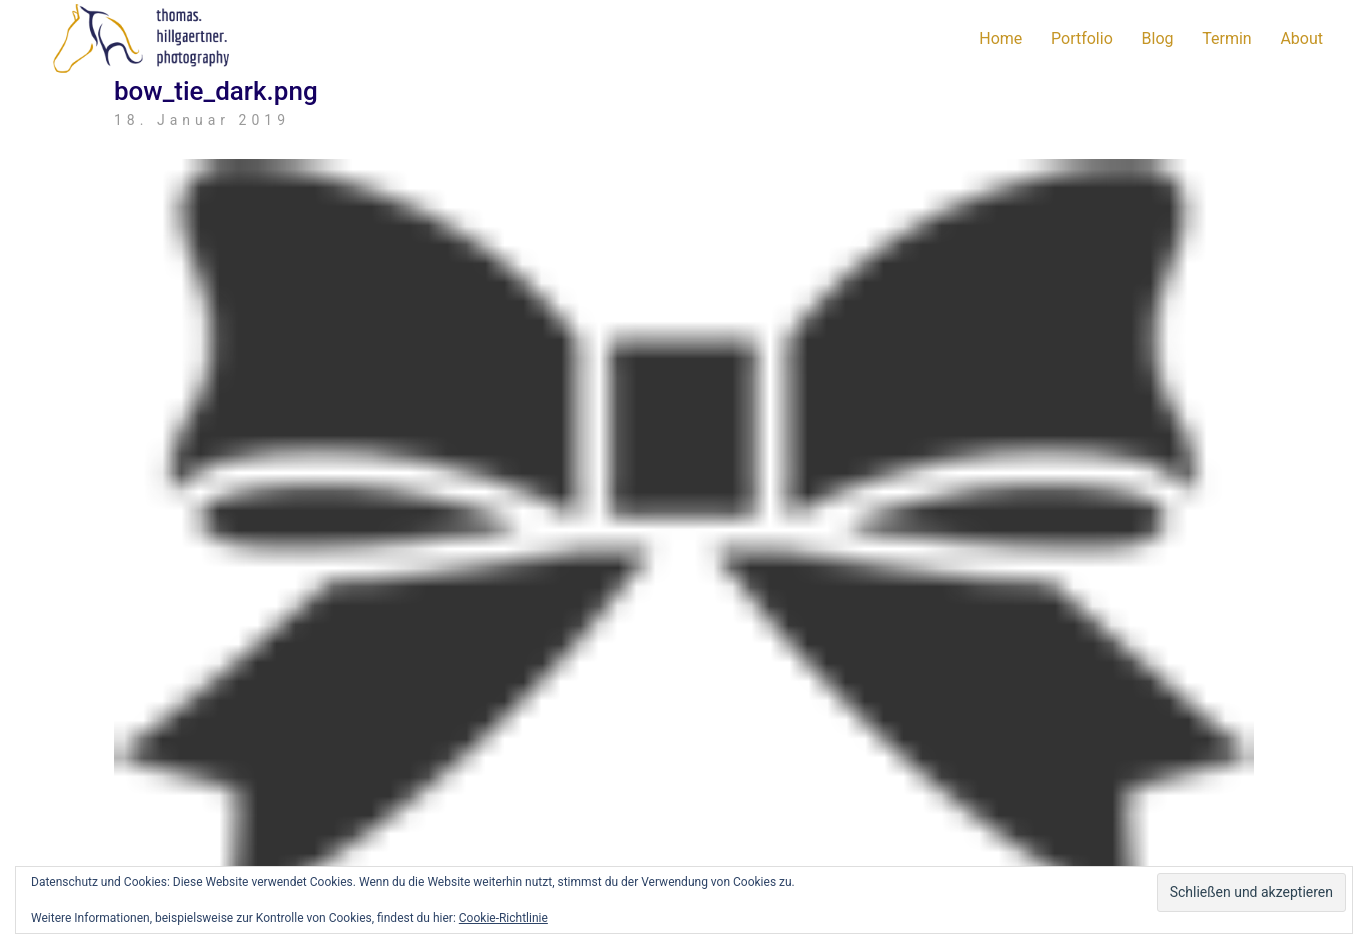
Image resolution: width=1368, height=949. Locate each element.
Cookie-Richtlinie (503, 918)
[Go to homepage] (145, 38)
